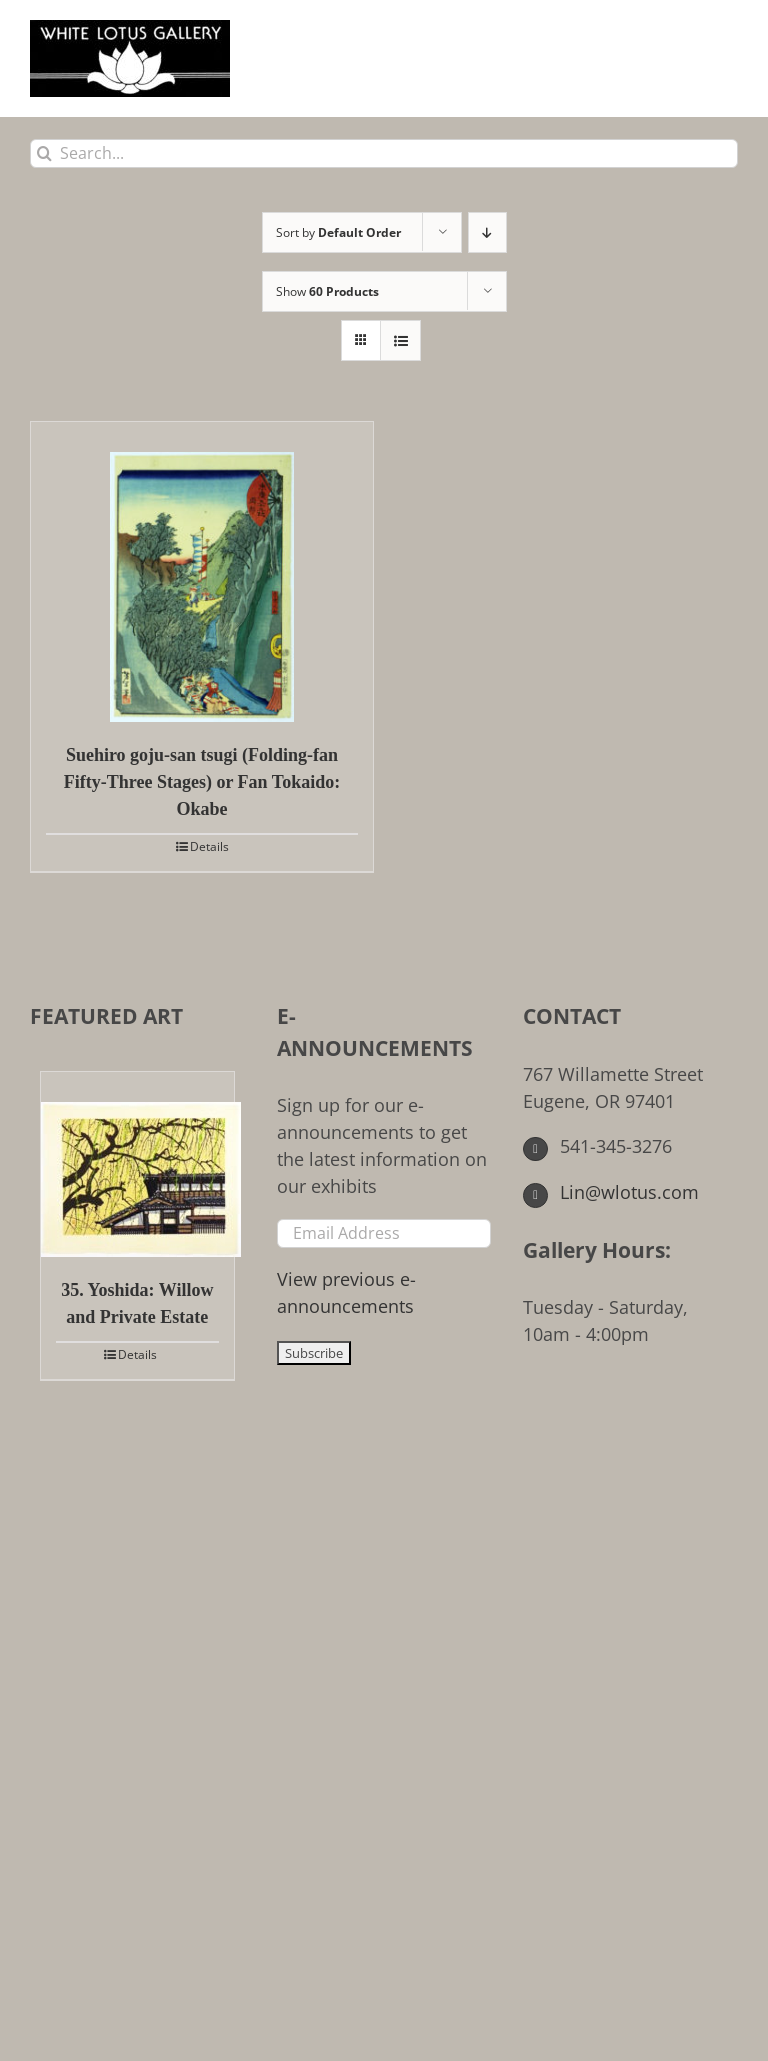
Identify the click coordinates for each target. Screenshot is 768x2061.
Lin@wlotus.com (611, 1192)
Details (209, 846)
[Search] (44, 153)
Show (327, 291)
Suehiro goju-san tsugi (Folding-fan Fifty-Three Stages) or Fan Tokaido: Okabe (202, 782)
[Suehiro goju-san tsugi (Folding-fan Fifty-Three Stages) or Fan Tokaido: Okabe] (202, 572)
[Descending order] (487, 232)
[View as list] (400, 340)
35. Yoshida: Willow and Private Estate (137, 1303)
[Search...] (384, 153)
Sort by (338, 232)
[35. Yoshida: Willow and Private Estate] (137, 1164)
